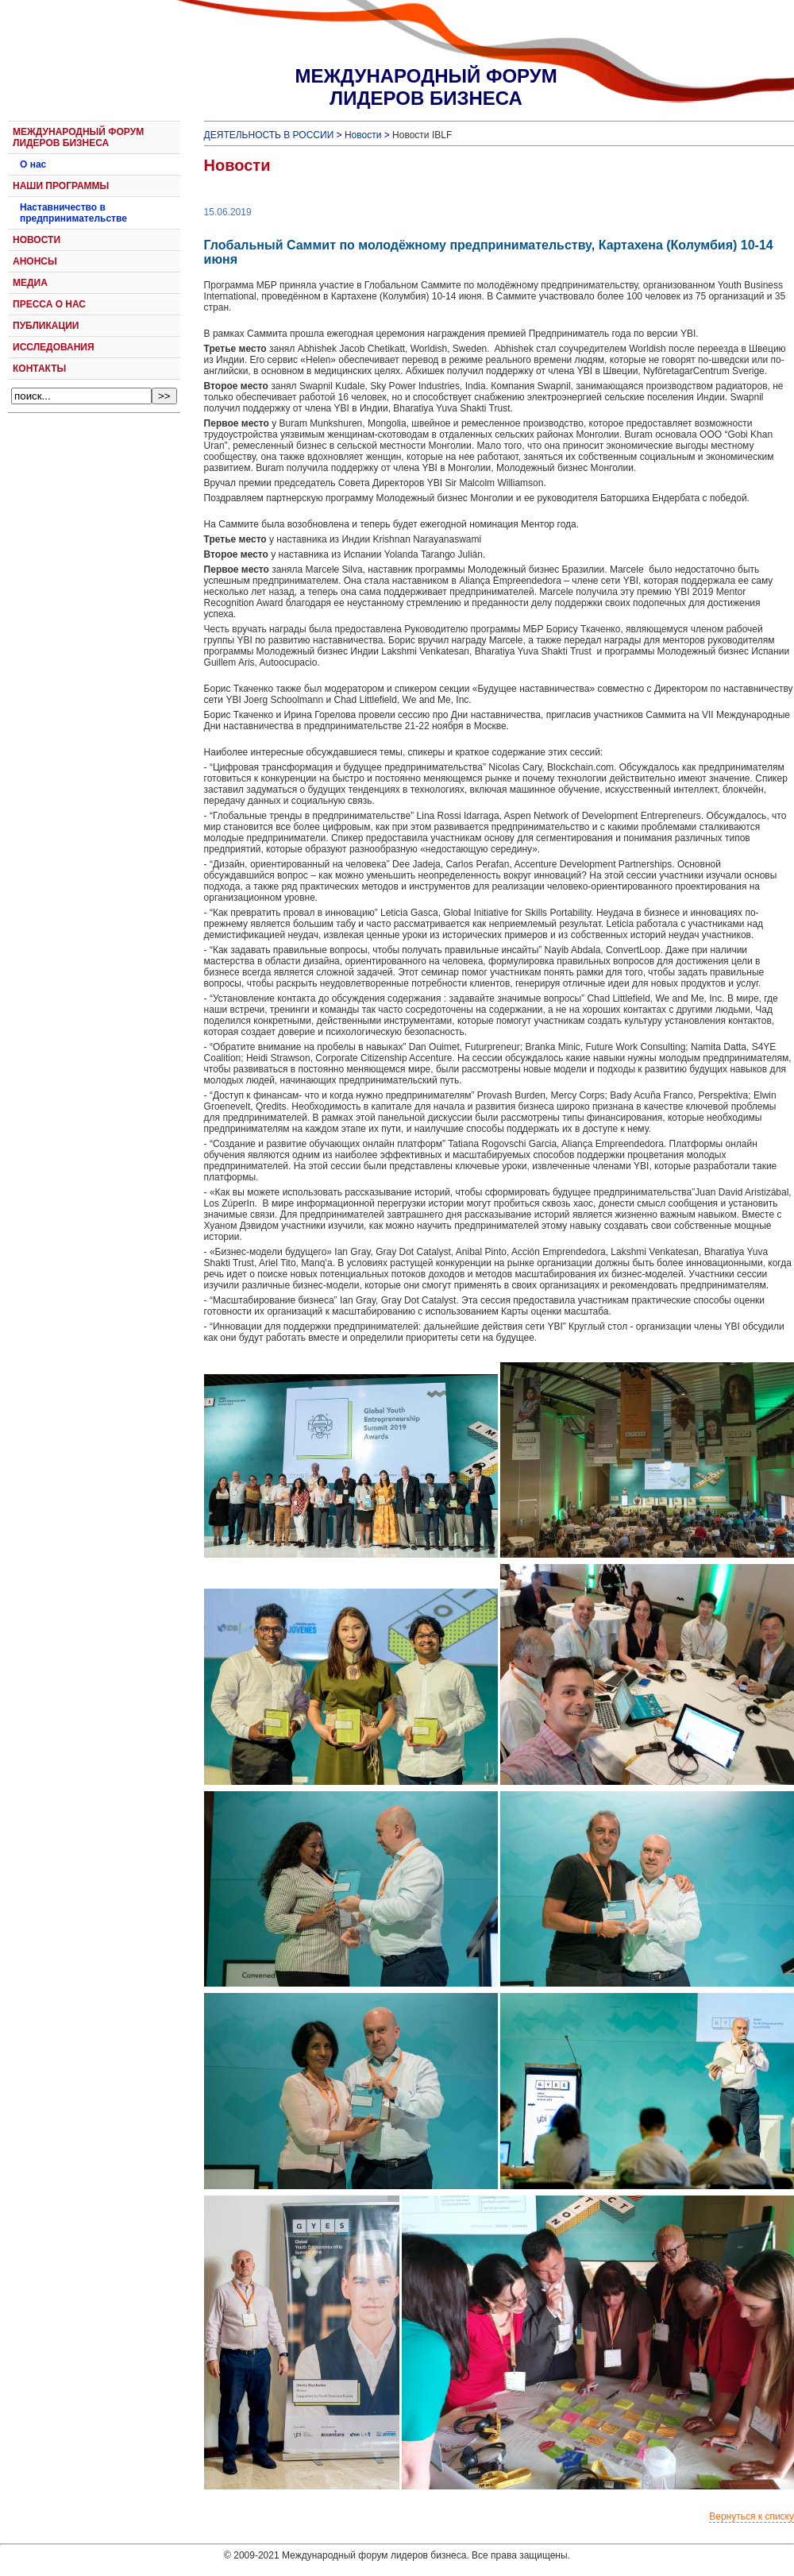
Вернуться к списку (751, 2516)
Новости (363, 135)
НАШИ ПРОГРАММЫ (61, 185)
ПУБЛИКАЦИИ (46, 325)
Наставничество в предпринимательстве (73, 213)
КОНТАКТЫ (39, 368)
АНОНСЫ (35, 261)
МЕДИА (30, 282)
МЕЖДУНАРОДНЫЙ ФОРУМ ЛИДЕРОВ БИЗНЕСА (78, 137)
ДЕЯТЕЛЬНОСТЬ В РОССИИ (269, 135)
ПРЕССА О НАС (49, 304)
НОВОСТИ (36, 239)
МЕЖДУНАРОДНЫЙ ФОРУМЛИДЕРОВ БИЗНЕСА (426, 87)
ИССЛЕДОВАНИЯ (53, 347)
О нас (33, 164)
